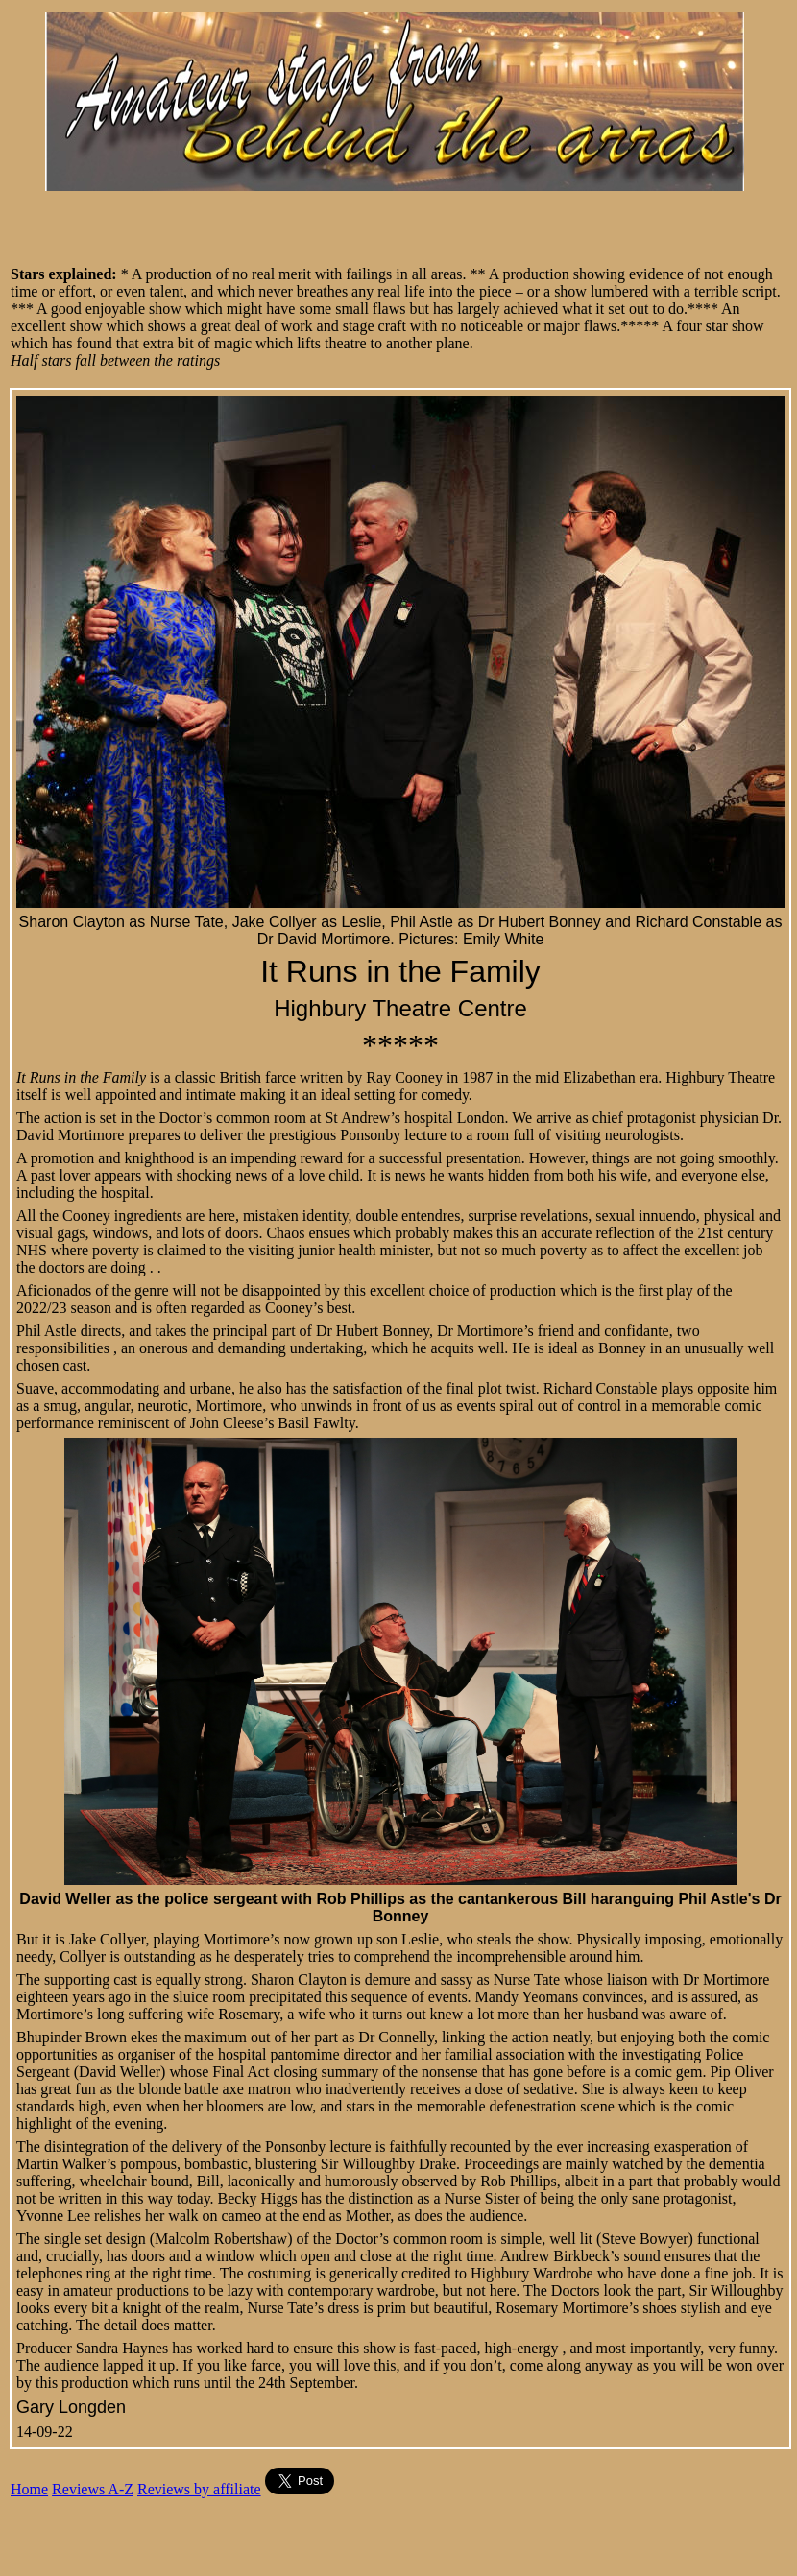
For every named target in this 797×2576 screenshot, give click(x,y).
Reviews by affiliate (199, 2489)
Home (29, 2489)
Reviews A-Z (92, 2489)
